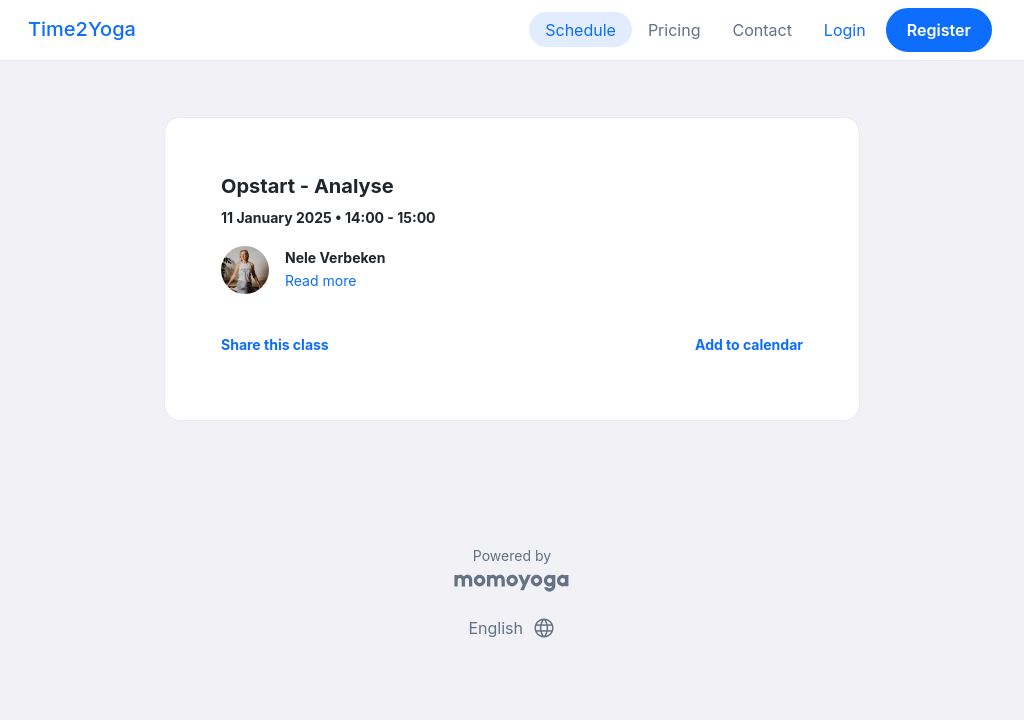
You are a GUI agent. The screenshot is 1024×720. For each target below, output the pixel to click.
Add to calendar (749, 344)
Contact (761, 30)
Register (939, 30)
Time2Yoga (82, 29)
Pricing (674, 30)
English (511, 628)
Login (845, 30)
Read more (320, 280)
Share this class (275, 344)
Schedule (580, 30)
